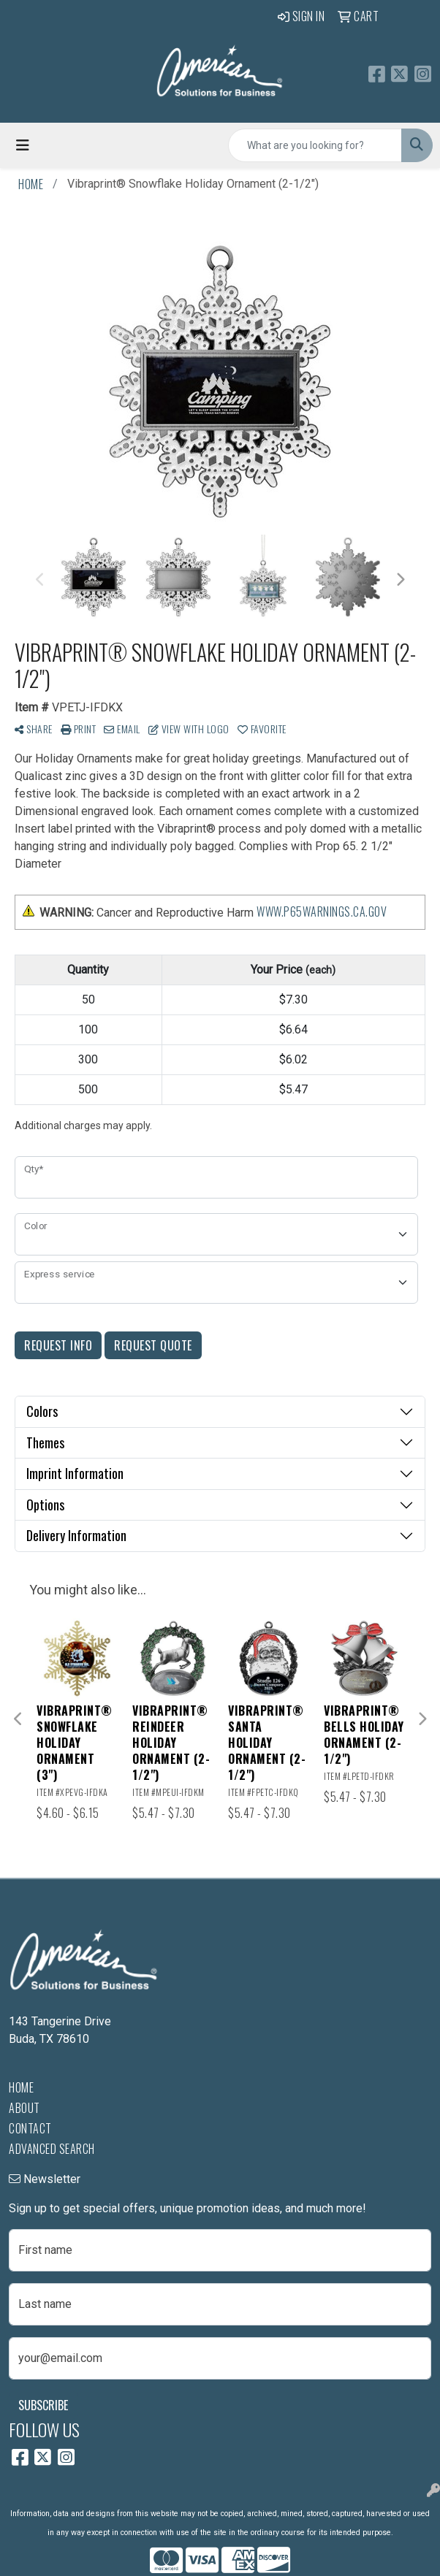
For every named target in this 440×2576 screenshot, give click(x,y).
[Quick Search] (315, 145)
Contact (30, 2128)
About (24, 2108)
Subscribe (43, 2405)
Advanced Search (52, 2149)
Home (21, 2087)
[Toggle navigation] (22, 145)
